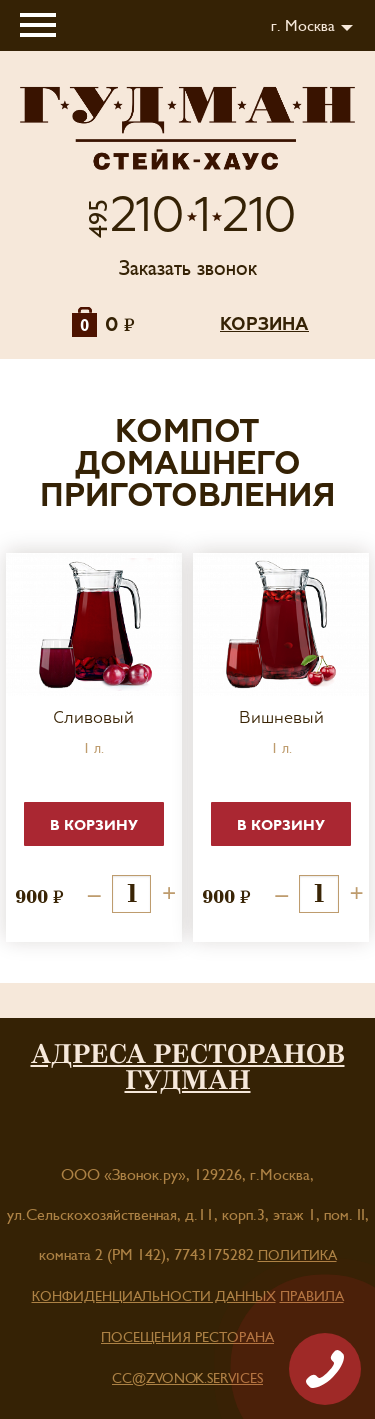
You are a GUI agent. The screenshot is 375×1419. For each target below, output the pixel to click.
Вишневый (281, 719)
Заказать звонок (188, 268)
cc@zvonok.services (187, 1379)
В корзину (94, 825)
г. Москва (303, 26)
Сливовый (93, 719)
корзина (264, 325)
